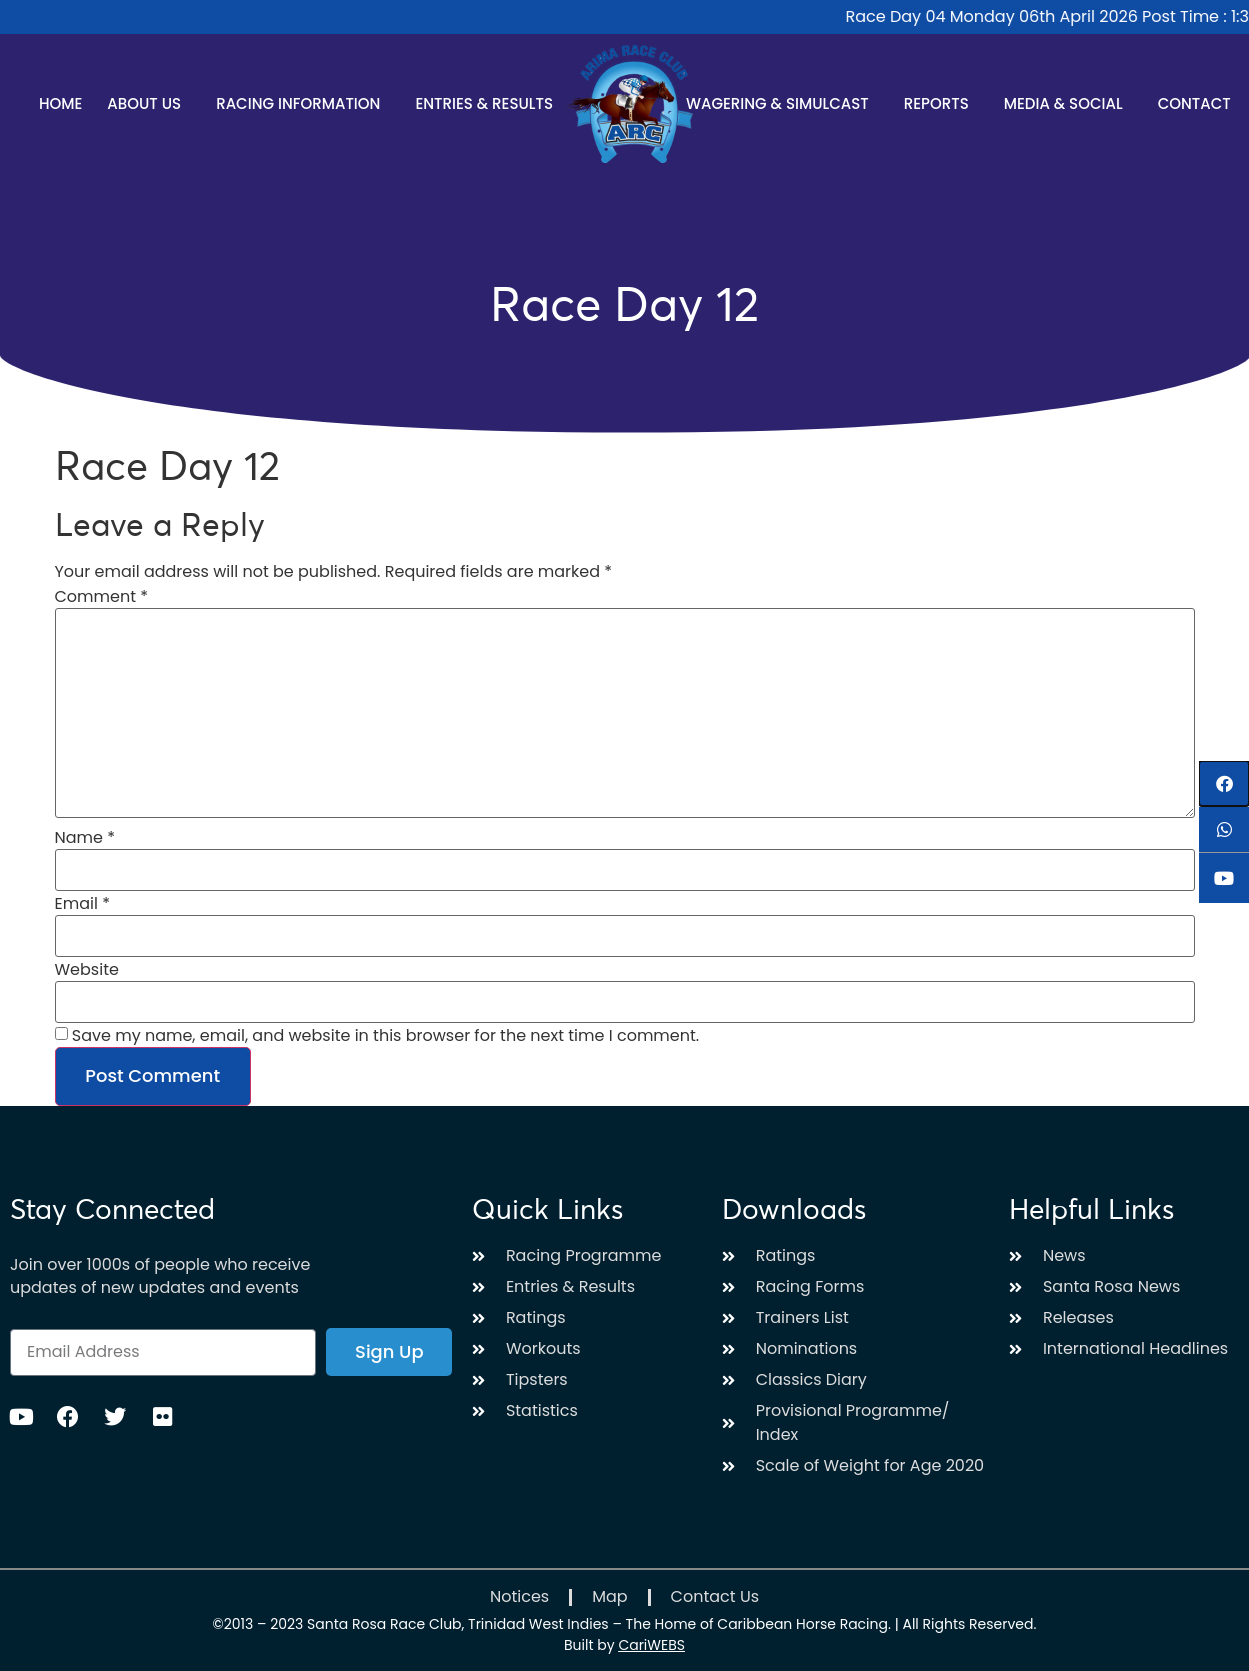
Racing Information (303, 103)
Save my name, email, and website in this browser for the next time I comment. (385, 1036)
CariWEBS (651, 1645)
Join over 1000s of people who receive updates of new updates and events (160, 1276)
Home (60, 103)
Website (87, 970)
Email (82, 904)
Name (85, 838)
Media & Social (1068, 103)
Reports (941, 103)
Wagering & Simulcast (782, 103)
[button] (1224, 783)
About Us (149, 103)
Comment (102, 597)
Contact (1194, 103)
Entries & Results (489, 103)
